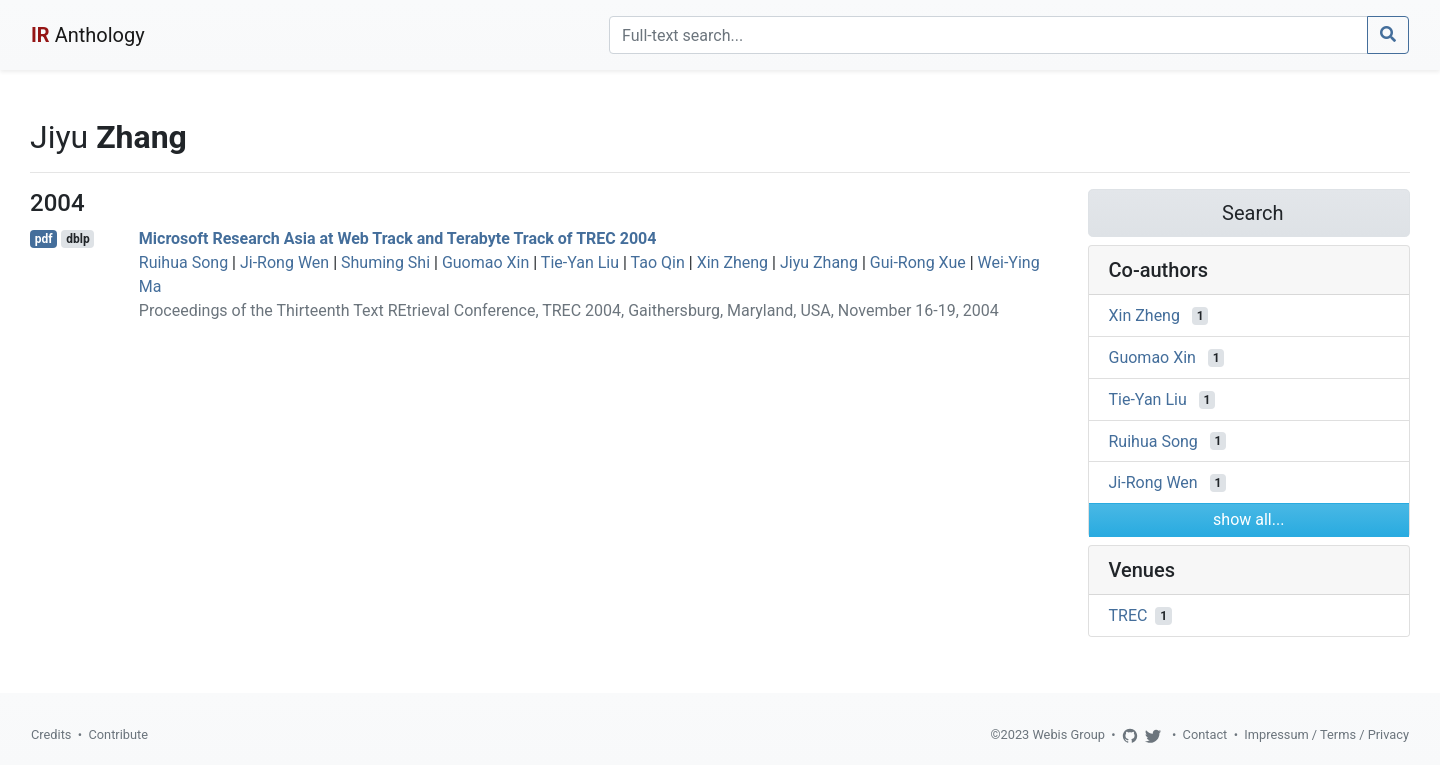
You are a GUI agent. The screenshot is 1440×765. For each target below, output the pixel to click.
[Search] (988, 35)
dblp (77, 239)
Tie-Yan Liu (580, 262)
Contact (1205, 734)
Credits (51, 734)
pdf (44, 239)
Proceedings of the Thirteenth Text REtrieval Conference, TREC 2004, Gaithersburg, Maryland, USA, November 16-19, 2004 (569, 310)
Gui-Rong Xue (918, 262)
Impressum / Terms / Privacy (1326, 734)
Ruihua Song (183, 262)
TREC (1128, 615)
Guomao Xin (485, 262)
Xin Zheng (732, 262)
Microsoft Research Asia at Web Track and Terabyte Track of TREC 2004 (398, 238)
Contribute (118, 734)
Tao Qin (658, 262)
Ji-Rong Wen (284, 262)
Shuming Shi (385, 262)
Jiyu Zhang (819, 262)
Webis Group (1068, 734)
